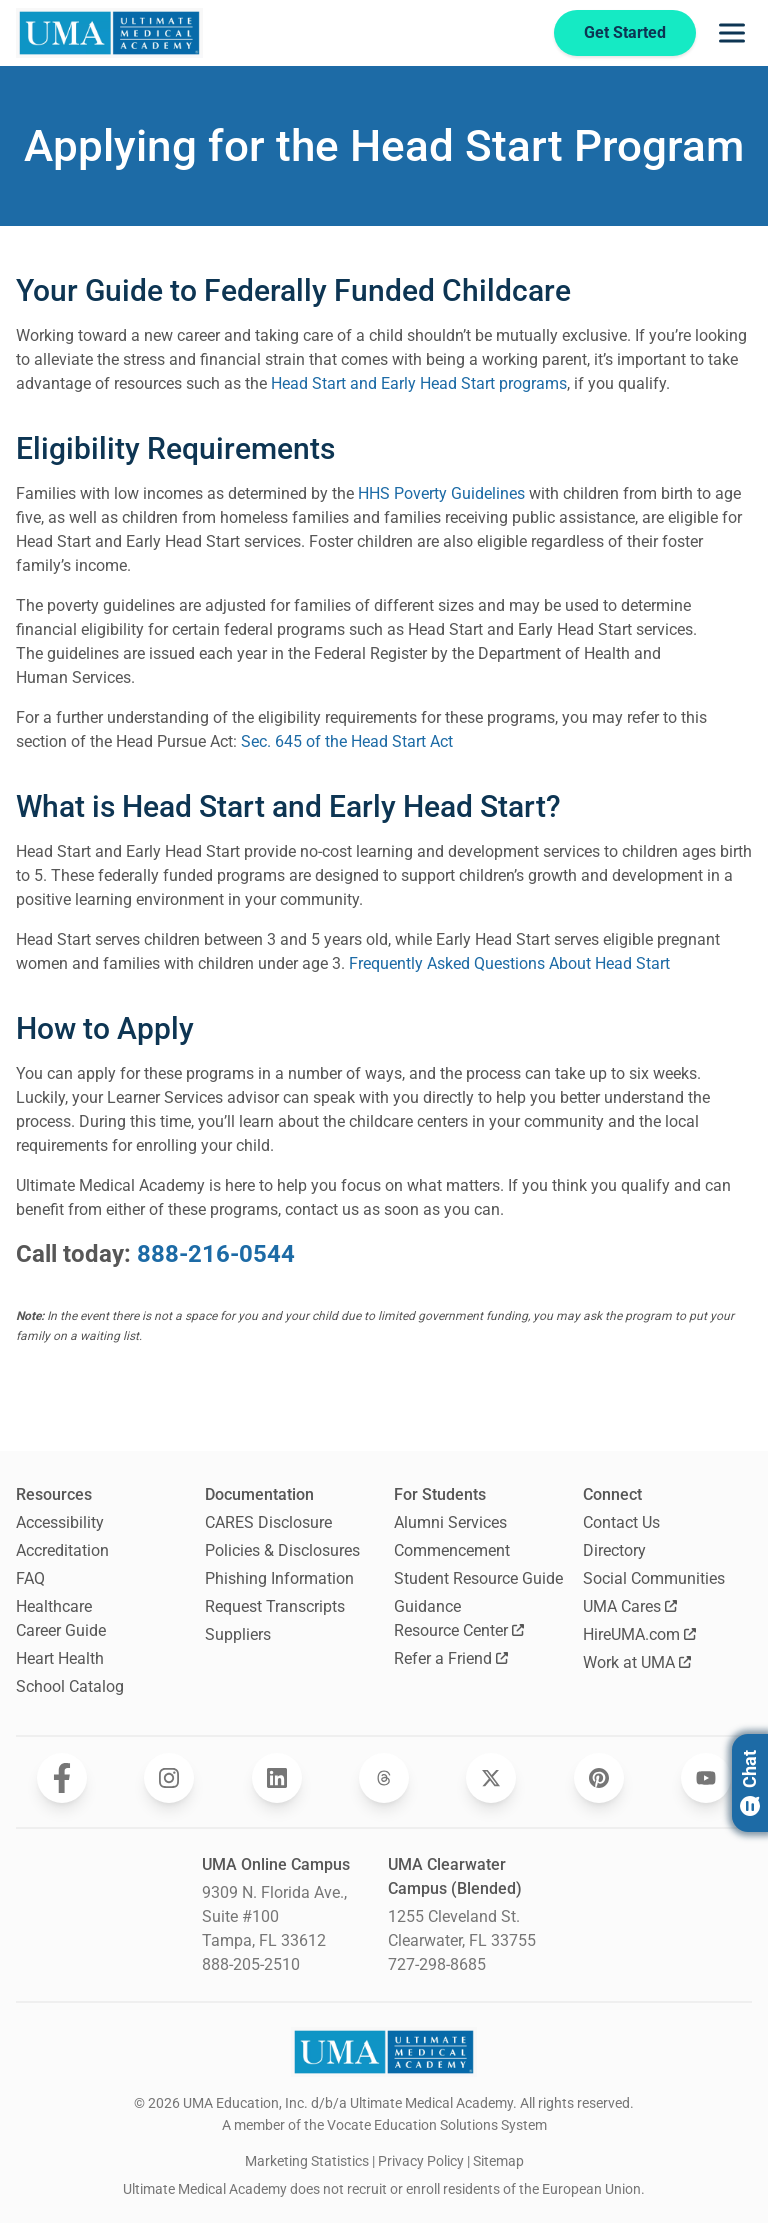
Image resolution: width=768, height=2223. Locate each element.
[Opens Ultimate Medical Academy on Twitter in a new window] (491, 1778)
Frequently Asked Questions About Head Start (509, 963)
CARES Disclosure (268, 1522)
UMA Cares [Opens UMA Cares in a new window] (630, 1606)
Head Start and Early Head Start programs (419, 383)
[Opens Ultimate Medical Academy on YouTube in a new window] (706, 1778)
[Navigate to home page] (109, 33)
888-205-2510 (251, 1964)
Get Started (623, 32)
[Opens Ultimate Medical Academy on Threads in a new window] (384, 1778)
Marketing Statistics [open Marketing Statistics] (307, 2161)
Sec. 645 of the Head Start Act (347, 741)
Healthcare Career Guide (61, 1618)
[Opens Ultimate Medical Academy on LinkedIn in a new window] (277, 1778)
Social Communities (654, 1578)
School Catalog (70, 1686)
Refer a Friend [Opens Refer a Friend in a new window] (451, 1658)
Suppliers (238, 1634)
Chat (749, 1783)
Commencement (452, 1550)
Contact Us (621, 1522)
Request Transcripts (275, 1606)
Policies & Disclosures (282, 1550)
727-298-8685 (437, 1964)
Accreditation (62, 1550)
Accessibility (60, 1522)
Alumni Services (450, 1522)
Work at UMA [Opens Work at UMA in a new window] (637, 1662)
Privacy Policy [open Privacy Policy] (421, 2161)
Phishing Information (279, 1578)
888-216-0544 (216, 1254)
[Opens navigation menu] (732, 33)
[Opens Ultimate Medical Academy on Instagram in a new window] (169, 1778)
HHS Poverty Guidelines (441, 493)
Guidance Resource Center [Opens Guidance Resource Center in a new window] (459, 1618)
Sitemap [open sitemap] (498, 2161)
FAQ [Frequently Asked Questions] (30, 1578)
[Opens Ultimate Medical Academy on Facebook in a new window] (62, 1778)
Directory (614, 1550)
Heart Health (60, 1658)
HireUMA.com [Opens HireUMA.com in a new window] (639, 1634)
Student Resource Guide (478, 1578)
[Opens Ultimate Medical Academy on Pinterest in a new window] (599, 1778)
